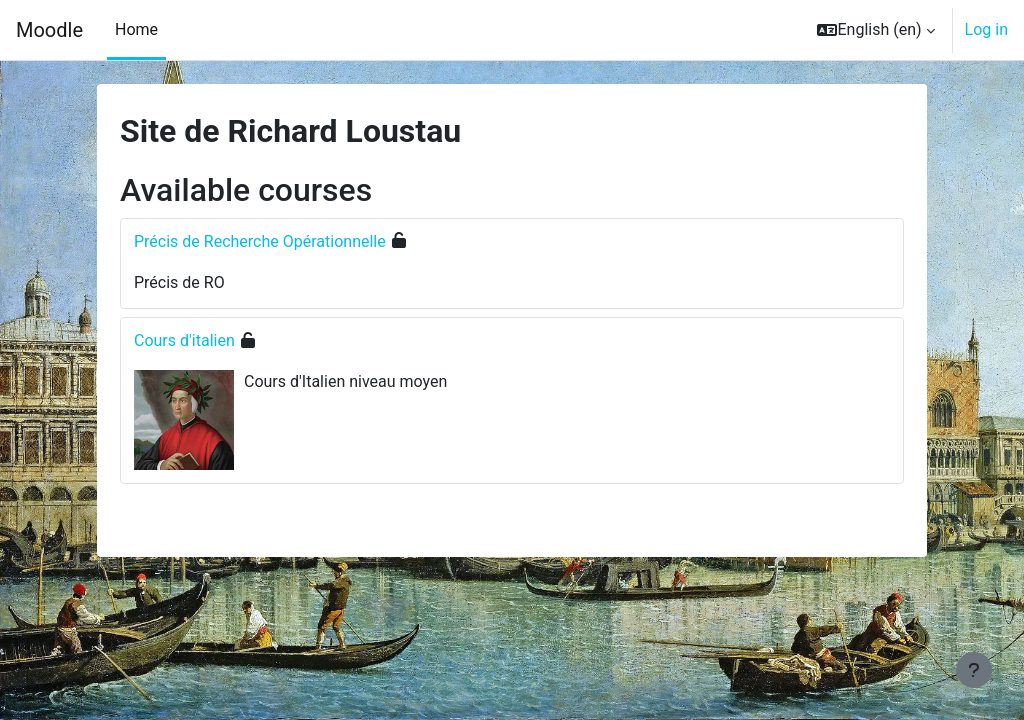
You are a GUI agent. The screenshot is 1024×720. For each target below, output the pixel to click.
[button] (875, 30)
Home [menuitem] (136, 29)
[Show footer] (974, 670)
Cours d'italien (184, 340)
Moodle (49, 30)
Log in (986, 29)
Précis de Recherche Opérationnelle (260, 241)
